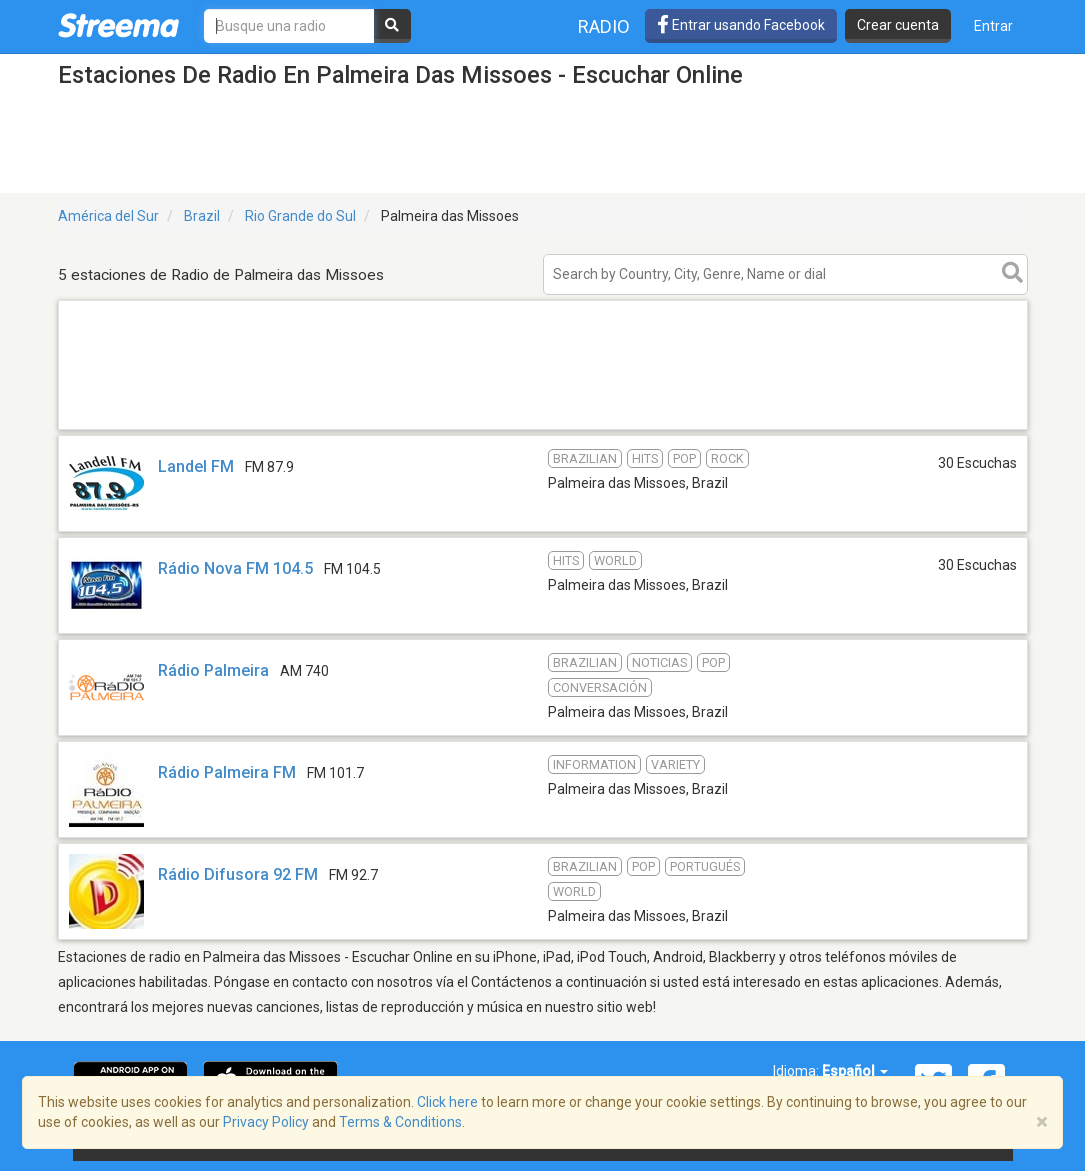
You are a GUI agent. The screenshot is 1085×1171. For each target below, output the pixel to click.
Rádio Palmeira (213, 670)
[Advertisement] (543, 428)
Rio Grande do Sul (300, 216)
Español (855, 1071)
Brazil (202, 216)
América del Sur (108, 216)
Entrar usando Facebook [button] (741, 25)
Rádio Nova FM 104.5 (235, 568)
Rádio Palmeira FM (227, 772)
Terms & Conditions (400, 1122)
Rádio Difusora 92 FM (238, 874)
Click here (447, 1102)
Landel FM (196, 466)
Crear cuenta (898, 25)
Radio (604, 26)
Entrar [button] (993, 26)
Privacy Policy (266, 1122)
